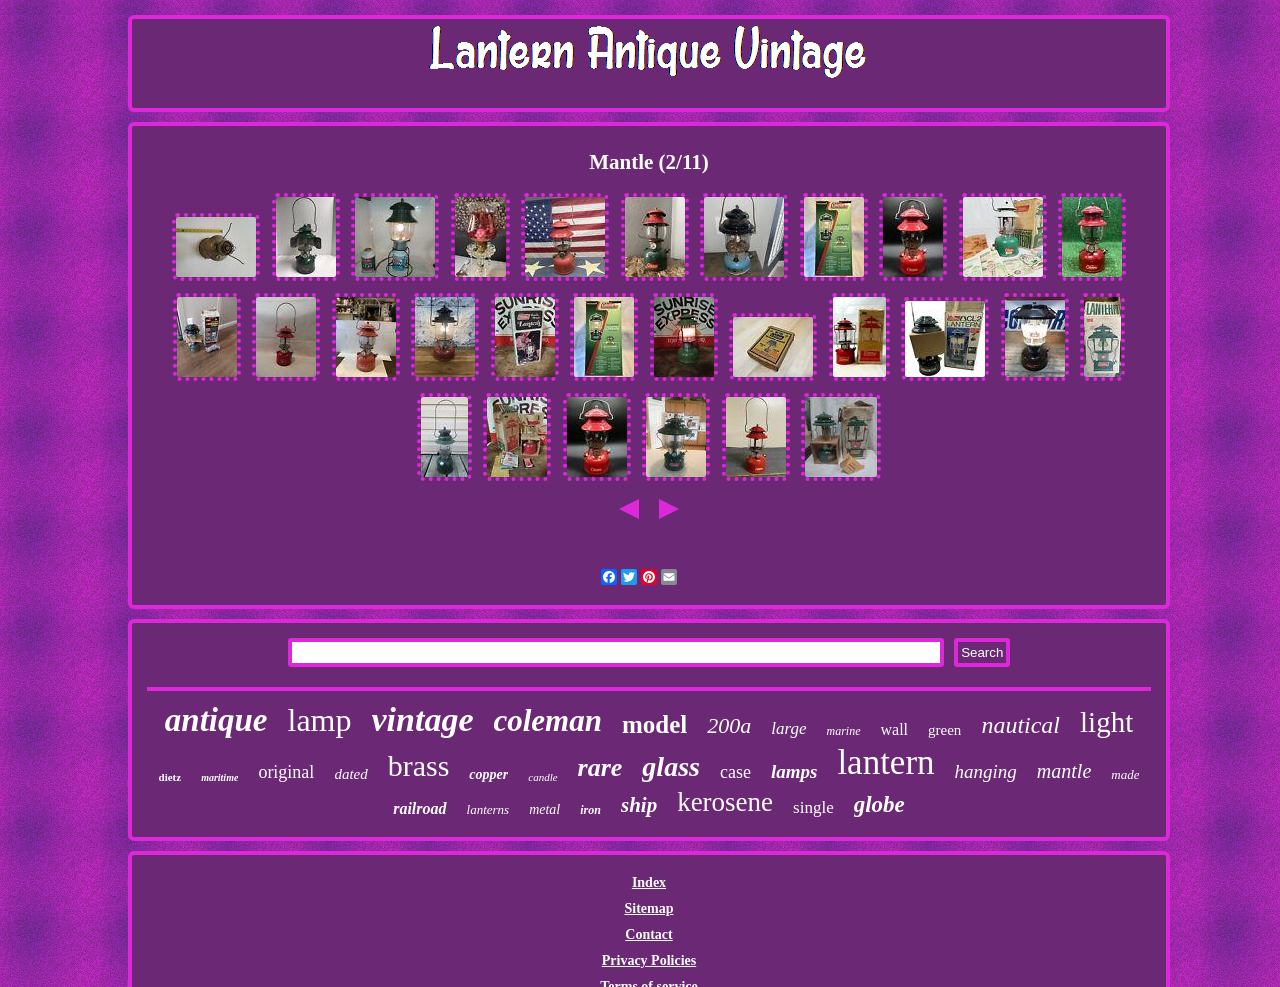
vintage (422, 719)
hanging (986, 771)
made (1125, 774)
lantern (885, 762)
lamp (320, 720)
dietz (170, 777)
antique (216, 720)
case (735, 772)
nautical (1020, 725)
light (1106, 722)
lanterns (488, 809)
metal (544, 809)
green (944, 730)
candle (542, 777)
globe (879, 804)
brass (419, 765)
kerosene (725, 802)
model (654, 724)
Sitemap (648, 908)
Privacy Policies (649, 960)
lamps (794, 771)
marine (844, 731)
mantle (1064, 771)
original (286, 772)
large (788, 728)
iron (590, 810)
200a (729, 725)
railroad (419, 808)
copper (488, 774)
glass (671, 766)
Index (649, 882)
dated (350, 774)
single (813, 807)
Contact (648, 934)
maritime (219, 777)
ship (639, 805)
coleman (547, 720)
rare (600, 767)
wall (895, 729)
